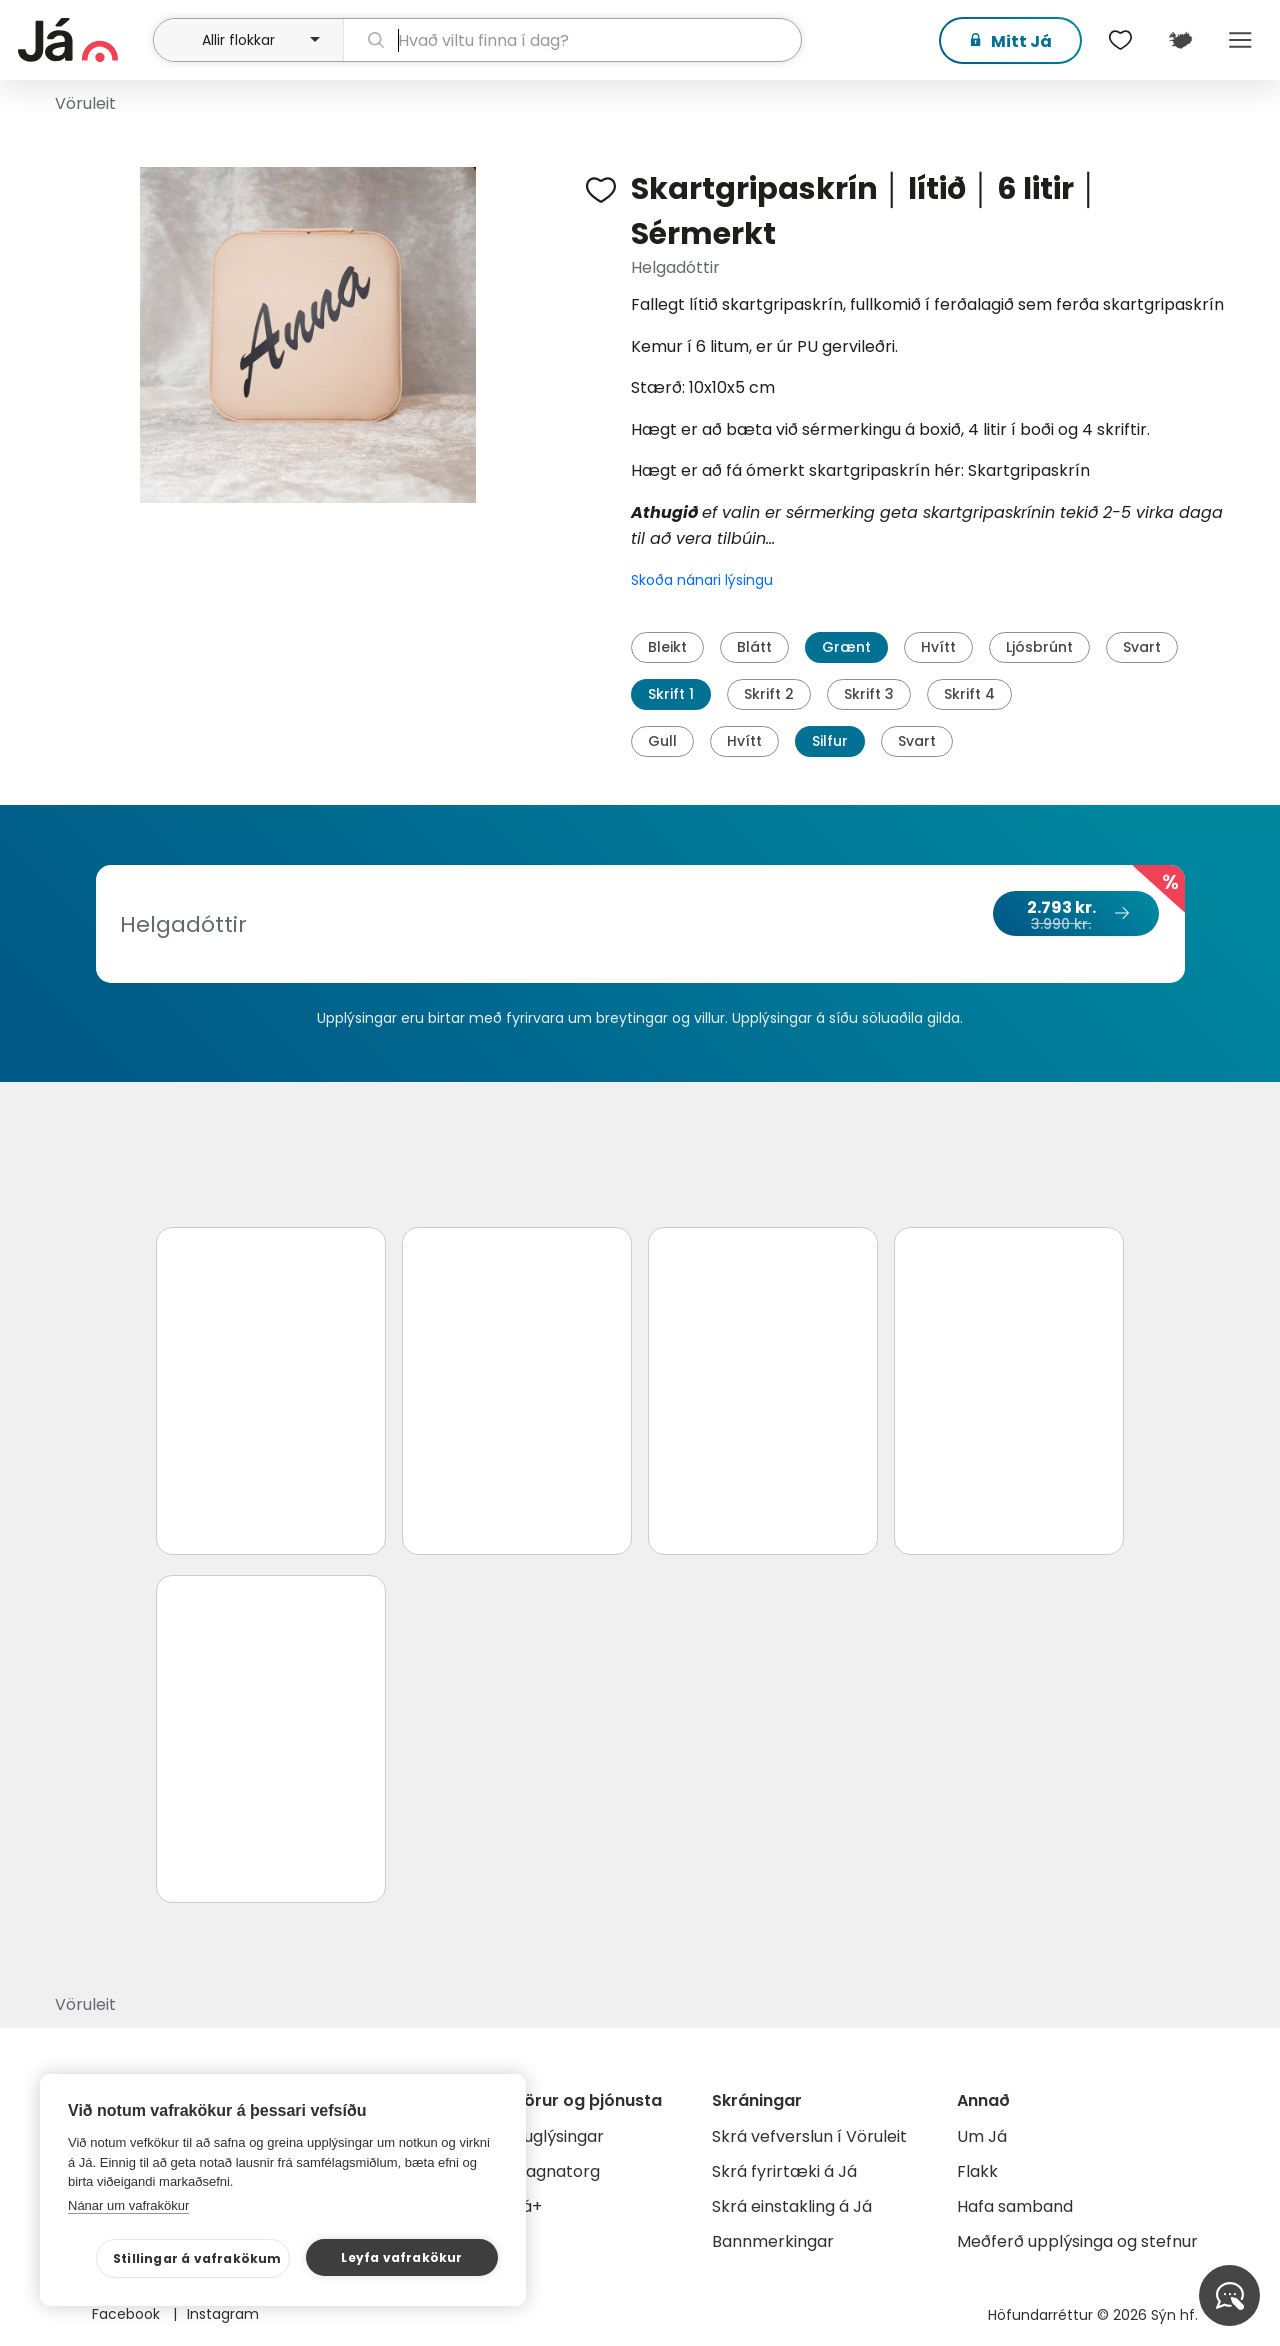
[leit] (573, 40)
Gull (662, 741)
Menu (1240, 40)
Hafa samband (1015, 2206)
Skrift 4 (969, 694)
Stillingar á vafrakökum (197, 2258)
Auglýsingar (558, 2136)
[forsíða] (83, 40)
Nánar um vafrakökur (128, 2205)
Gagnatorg (556, 2171)
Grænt (846, 647)
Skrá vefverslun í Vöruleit (809, 2136)
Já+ (527, 2206)
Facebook (128, 2314)
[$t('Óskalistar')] (1120, 40)
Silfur (830, 741)
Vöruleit (85, 103)
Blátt (754, 647)
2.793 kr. (1075, 915)
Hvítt (938, 647)
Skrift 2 (769, 694)
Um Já (982, 2136)
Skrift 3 (869, 694)
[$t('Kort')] (1180, 40)
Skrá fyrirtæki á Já (784, 2171)
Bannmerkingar (773, 2241)
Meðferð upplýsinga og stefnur (1077, 2241)
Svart (1142, 647)
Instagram (223, 2314)
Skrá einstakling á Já (792, 2206)
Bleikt (667, 647)
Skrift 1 (671, 694)
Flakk (977, 2171)
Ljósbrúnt (1039, 647)
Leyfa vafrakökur (401, 2257)
